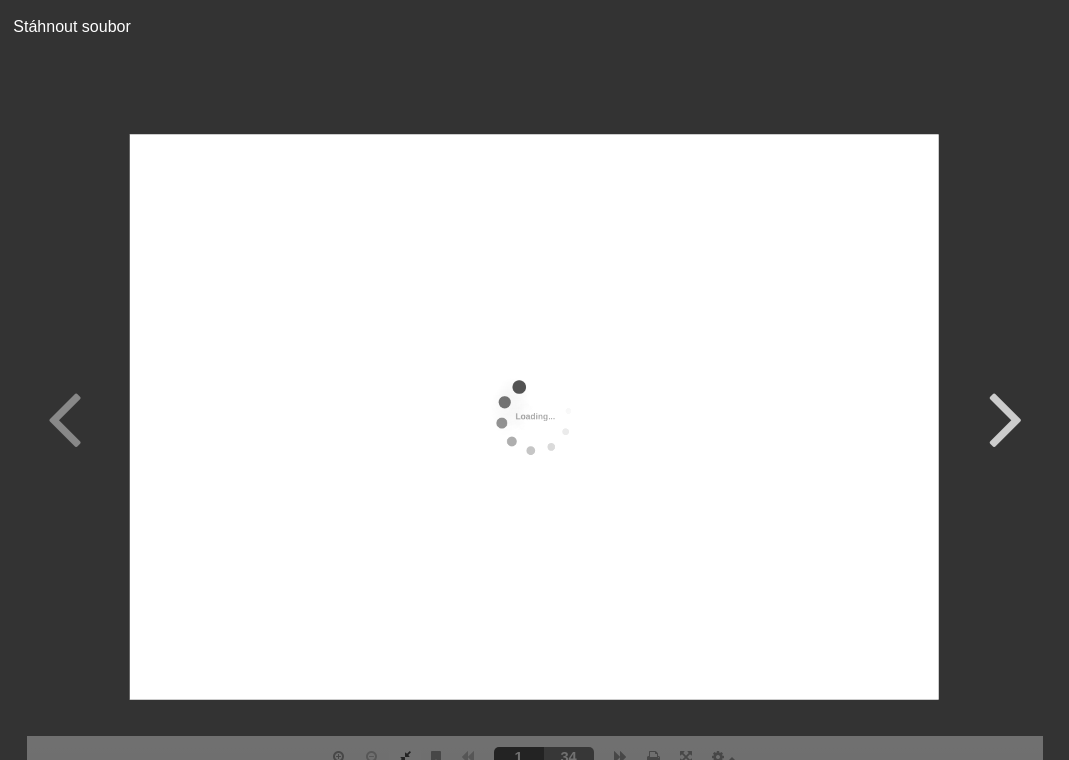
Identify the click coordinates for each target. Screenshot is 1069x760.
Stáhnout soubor (65, 26)
